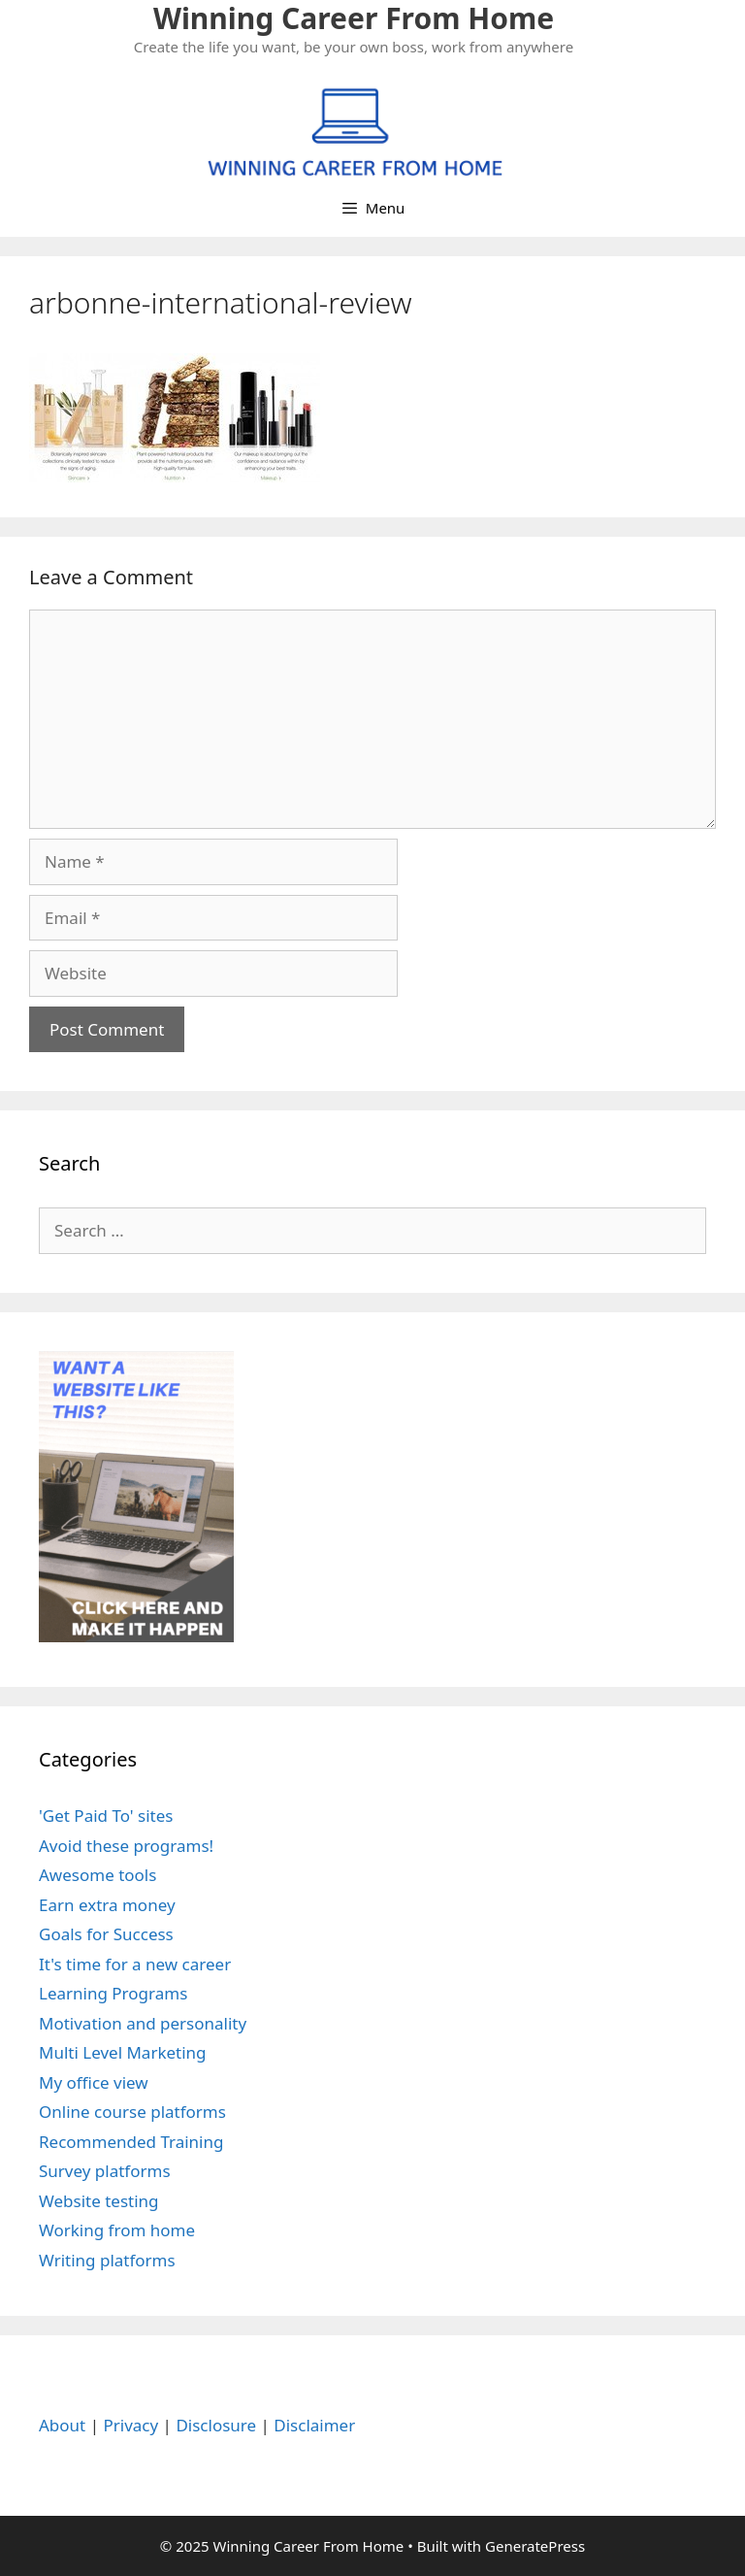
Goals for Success (106, 1934)
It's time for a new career (135, 1964)
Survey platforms (105, 2171)
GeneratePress (535, 2546)
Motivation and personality (142, 2023)
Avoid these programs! (126, 1845)
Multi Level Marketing (123, 2052)
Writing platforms (107, 2260)
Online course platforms (132, 2111)
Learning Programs (113, 1993)
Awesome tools (97, 1875)
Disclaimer (314, 2425)
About (62, 2425)
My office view (93, 2082)
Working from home (117, 2230)
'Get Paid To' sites (106, 1815)
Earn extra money (107, 1905)
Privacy (130, 2425)
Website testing (99, 2201)
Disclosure (216, 2425)
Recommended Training (131, 2141)
